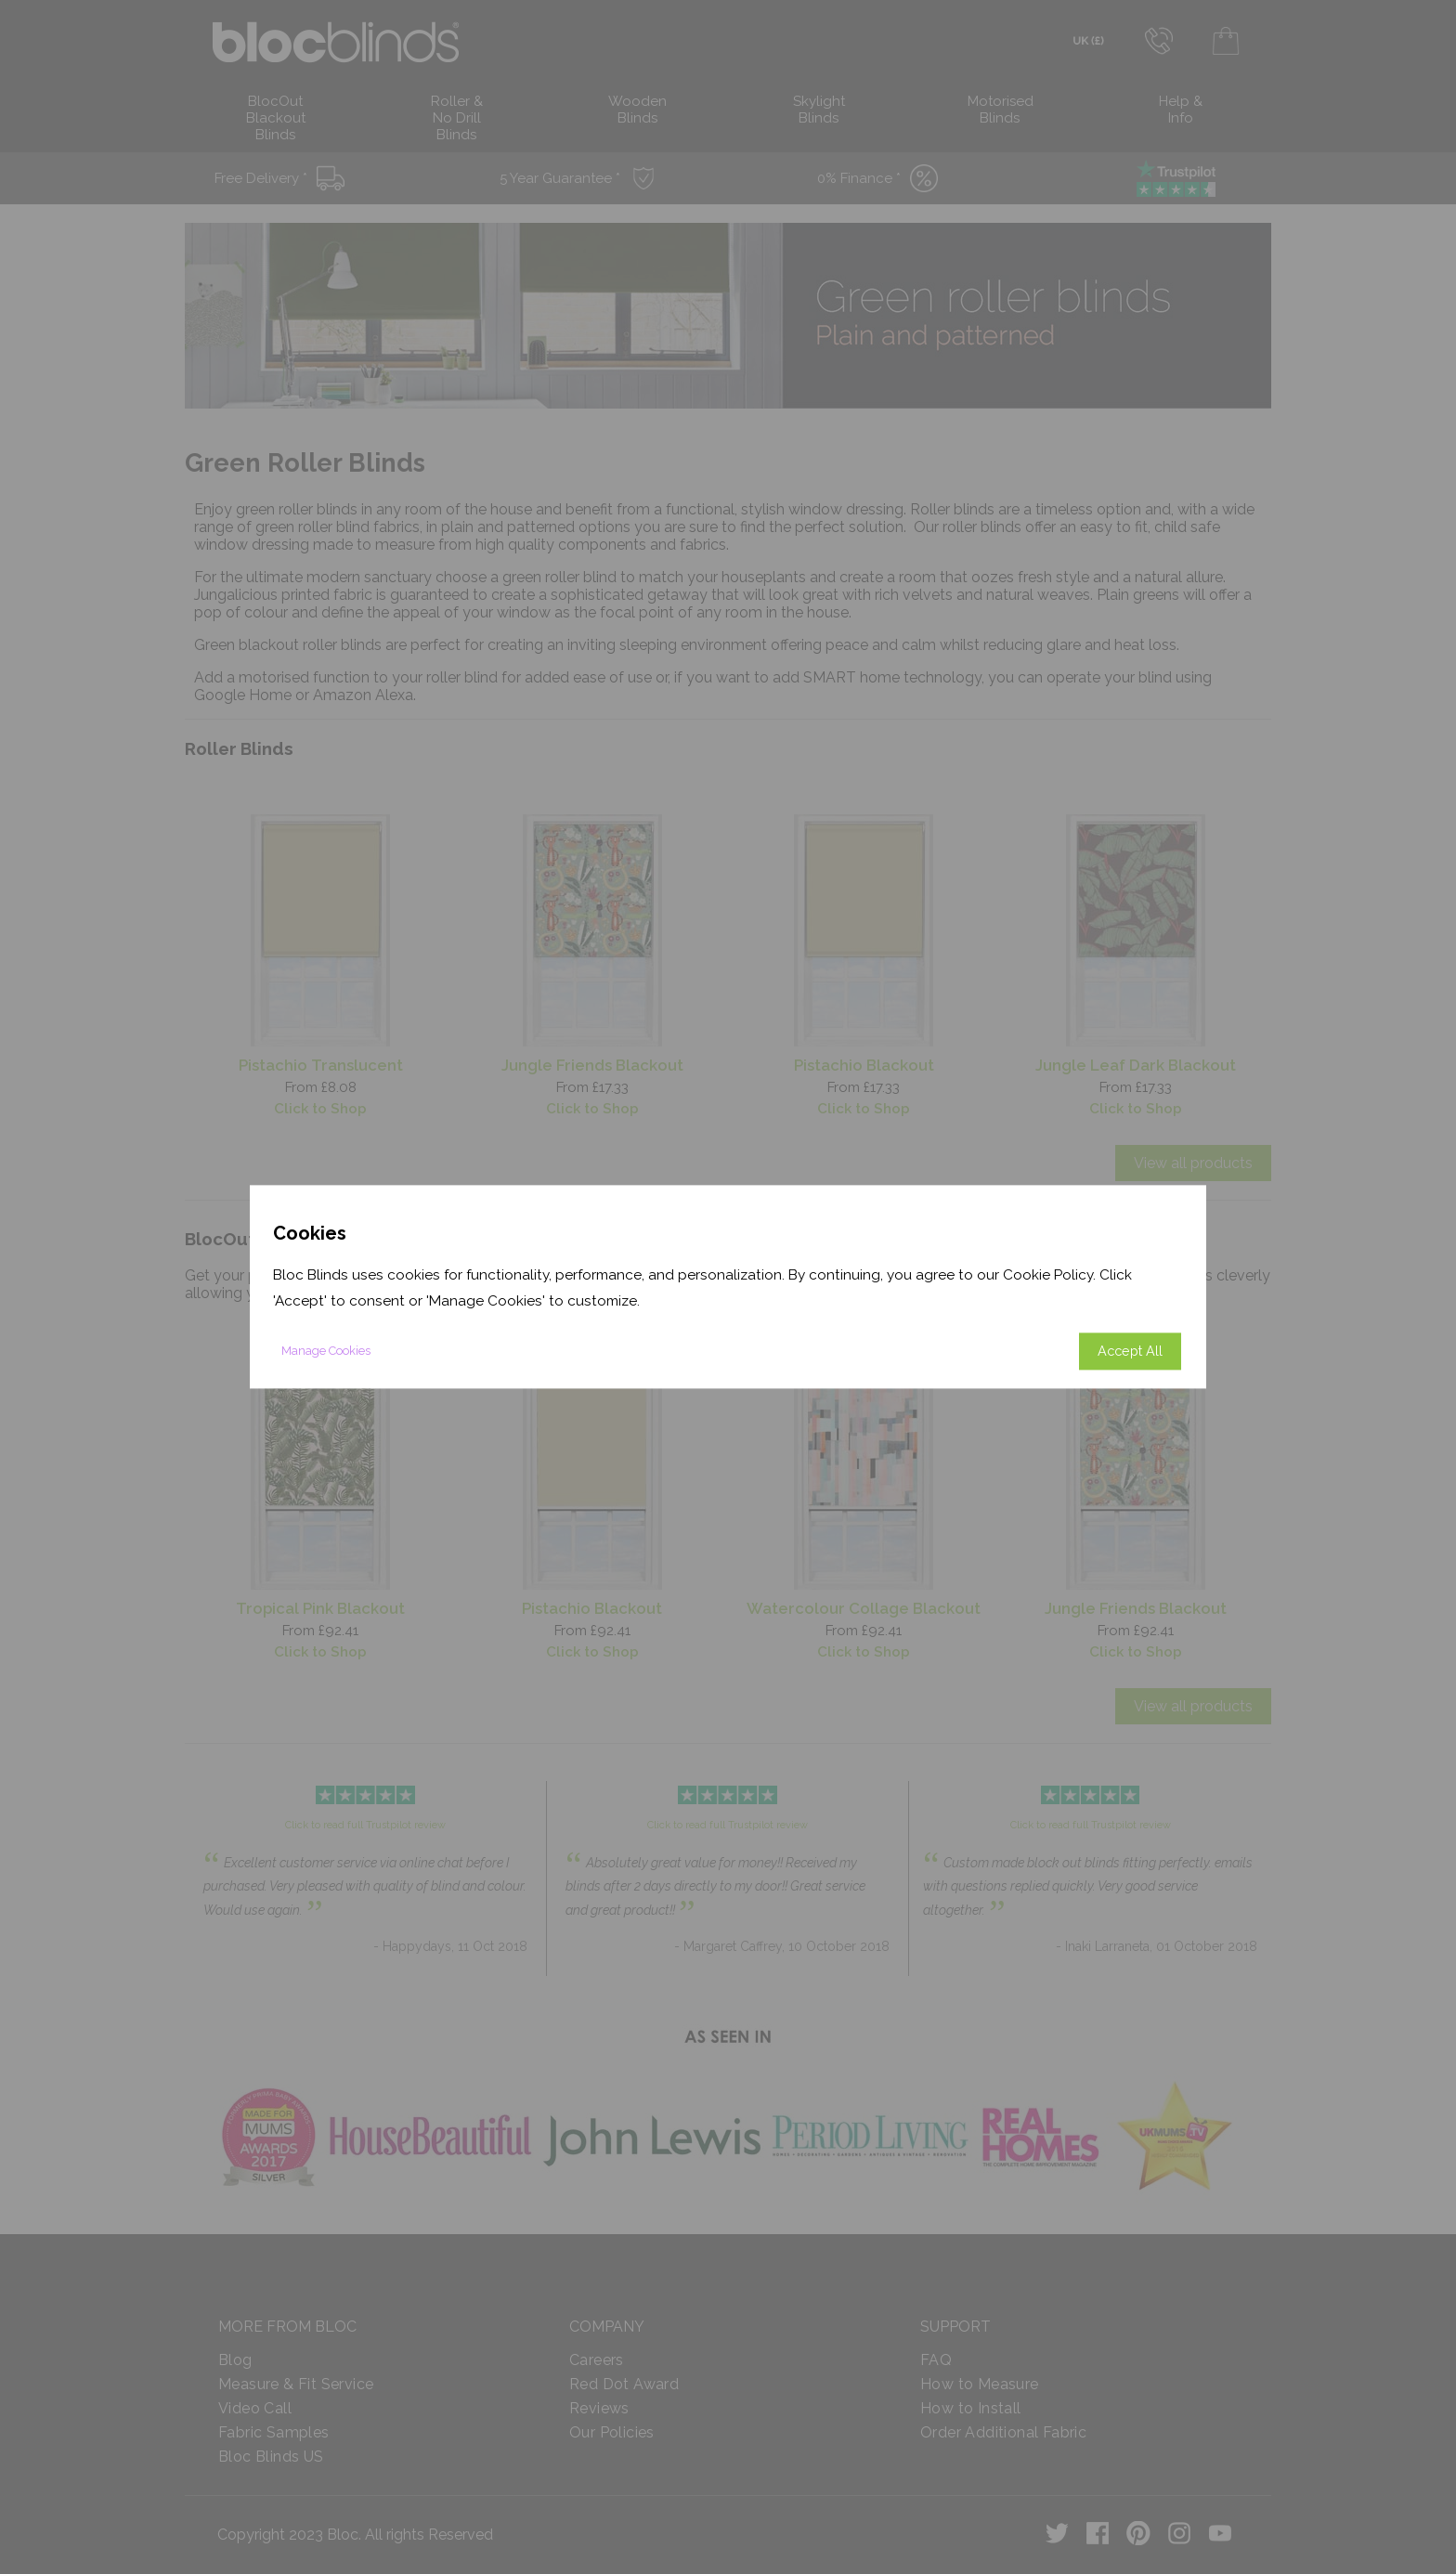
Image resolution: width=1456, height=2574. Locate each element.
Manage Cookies (325, 1351)
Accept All (1130, 1351)
